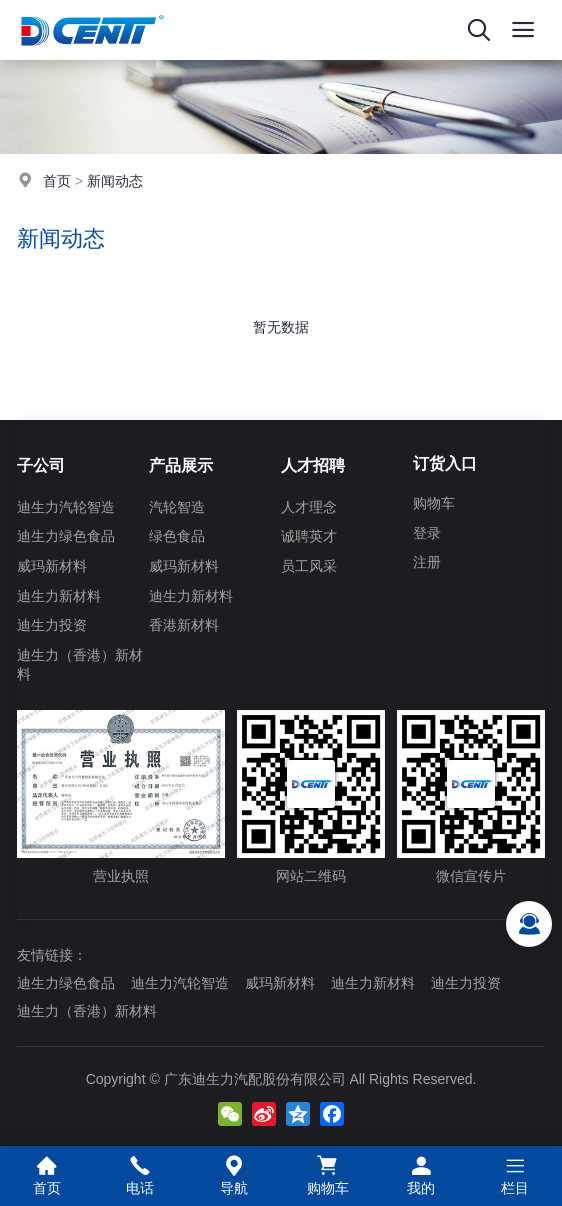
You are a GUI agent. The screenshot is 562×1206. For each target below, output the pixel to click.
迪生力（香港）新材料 (80, 665)
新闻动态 (115, 181)
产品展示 (181, 465)
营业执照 (121, 797)
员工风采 (309, 566)
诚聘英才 (309, 536)
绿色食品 (177, 536)
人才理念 (309, 507)
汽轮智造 (177, 507)
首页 (57, 181)
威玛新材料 (52, 566)
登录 (427, 533)
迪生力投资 (52, 625)
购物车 (434, 503)
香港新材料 (184, 625)
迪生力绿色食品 (66, 536)
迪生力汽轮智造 (66, 507)
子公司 (41, 465)
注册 (427, 562)
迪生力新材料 (59, 596)
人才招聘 (313, 465)
